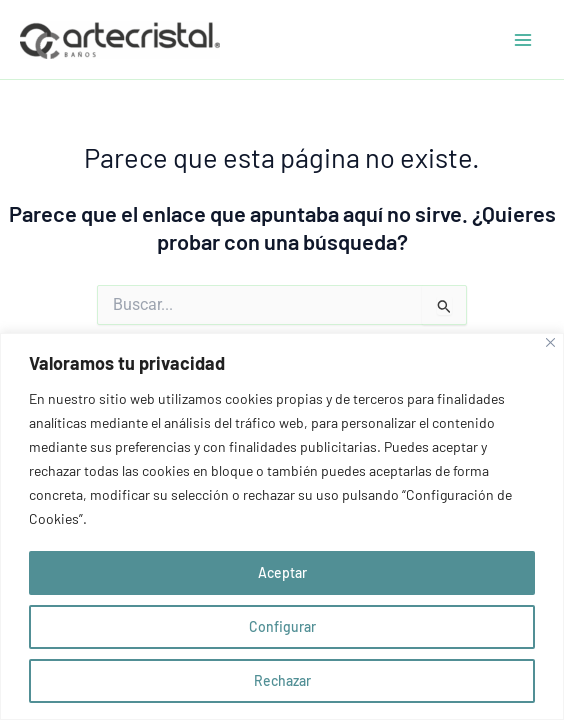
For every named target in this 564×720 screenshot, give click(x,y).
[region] (282, 526)
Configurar (282, 626)
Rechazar (282, 680)
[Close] (550, 342)
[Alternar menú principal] (523, 40)
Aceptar (282, 572)
